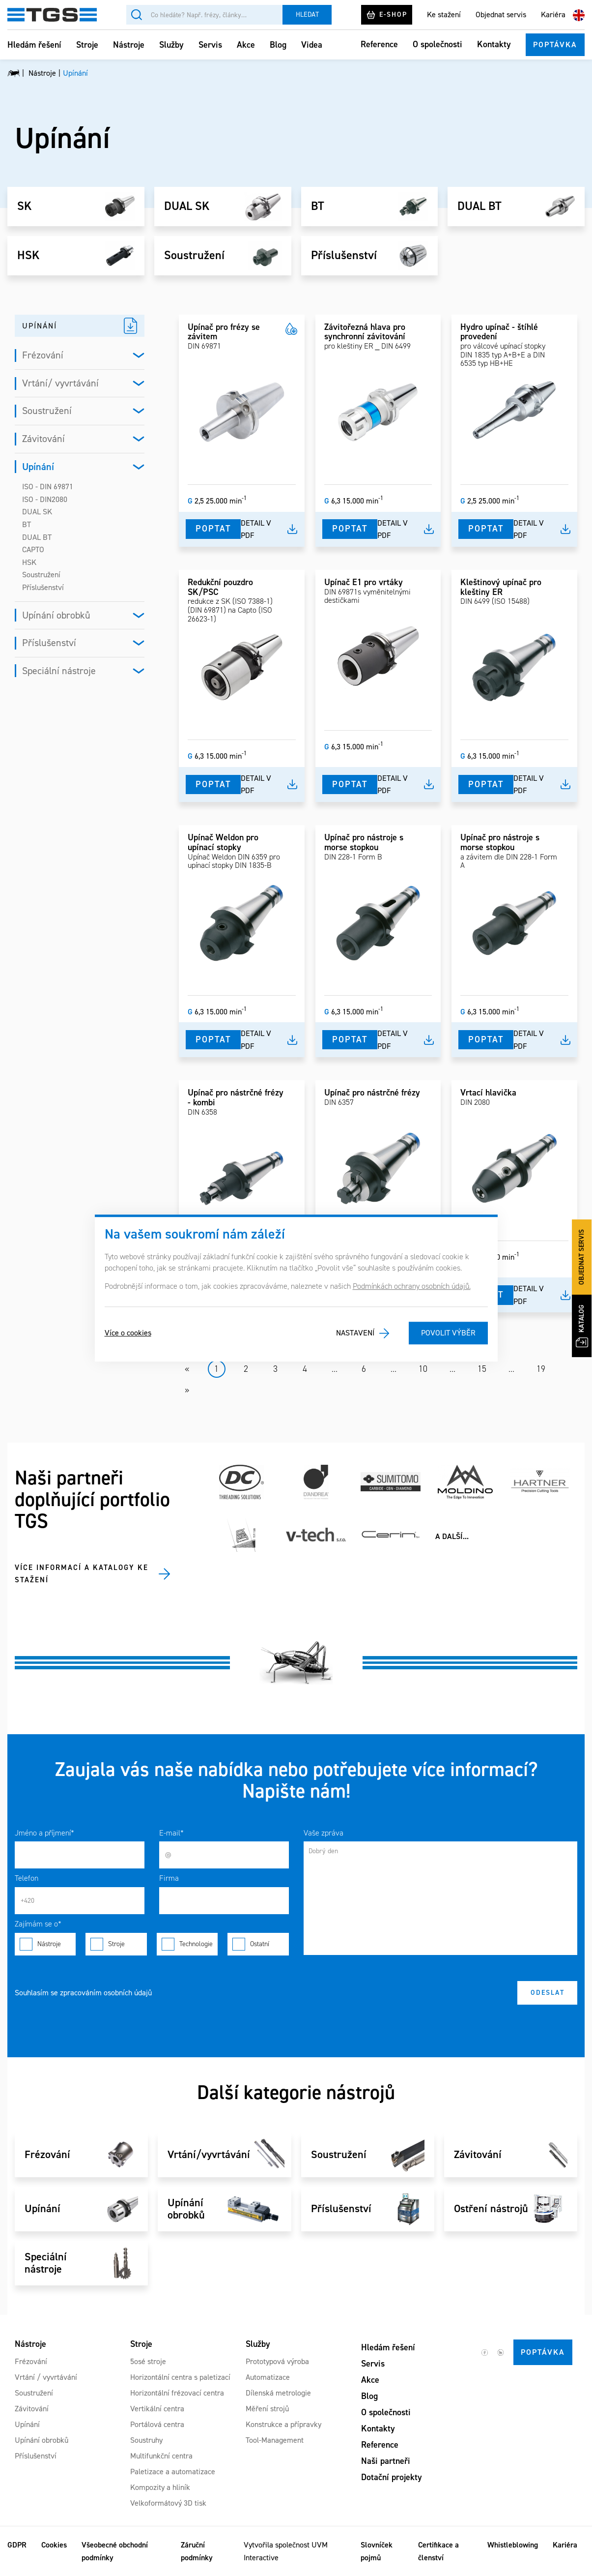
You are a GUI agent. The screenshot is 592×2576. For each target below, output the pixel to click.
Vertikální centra (157, 2408)
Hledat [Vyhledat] (307, 14)
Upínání (38, 466)
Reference (379, 44)
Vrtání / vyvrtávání (46, 2377)
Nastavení (355, 1333)
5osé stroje (148, 2361)
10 (423, 1369)
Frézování (42, 355)
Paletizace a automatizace (172, 2471)
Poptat (213, 528)
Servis (210, 45)
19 (540, 1369)
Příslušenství (344, 255)
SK (24, 206)
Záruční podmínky (197, 2551)
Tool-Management (275, 2440)
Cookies (54, 2545)
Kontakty (494, 44)
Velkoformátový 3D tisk (168, 2503)
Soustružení (194, 255)
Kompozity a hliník (160, 2487)
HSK (28, 255)
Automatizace (268, 2377)
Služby (171, 45)
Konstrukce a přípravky (283, 2424)
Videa (311, 45)
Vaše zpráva (323, 1833)
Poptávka (555, 44)
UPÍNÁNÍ (39, 326)
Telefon (26, 1878)
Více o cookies (128, 1333)
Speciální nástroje (59, 670)
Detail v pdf (256, 529)
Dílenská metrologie (278, 2393)
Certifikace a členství (438, 2551)
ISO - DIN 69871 (47, 486)
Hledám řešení (34, 45)
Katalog (582, 1325)
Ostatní (257, 1944)
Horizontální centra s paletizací (180, 2377)
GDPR (17, 2545)
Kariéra (553, 14)
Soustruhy (146, 2440)
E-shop (386, 15)
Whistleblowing (512, 2545)
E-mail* (171, 1833)
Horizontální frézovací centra (177, 2393)
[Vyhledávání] (204, 15)
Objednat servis (501, 14)
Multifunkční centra (161, 2456)
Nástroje (128, 45)
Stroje (87, 45)
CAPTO (33, 549)
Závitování (43, 438)
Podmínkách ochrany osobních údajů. (412, 1286)
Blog (278, 45)
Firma (169, 1878)
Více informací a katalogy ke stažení (81, 1574)
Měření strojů (267, 2408)
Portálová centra (157, 2424)
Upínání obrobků (56, 615)
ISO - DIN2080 (44, 499)
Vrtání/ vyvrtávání (60, 383)
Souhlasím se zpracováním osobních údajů (83, 1992)
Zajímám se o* (38, 1924)
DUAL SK (186, 206)
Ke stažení (444, 14)
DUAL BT (479, 206)
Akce (246, 45)
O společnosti (437, 44)
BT (317, 206)
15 (482, 1369)
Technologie (187, 1944)
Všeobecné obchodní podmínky (115, 2551)
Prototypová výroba (277, 2361)
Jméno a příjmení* (44, 1833)
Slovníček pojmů (377, 2551)
